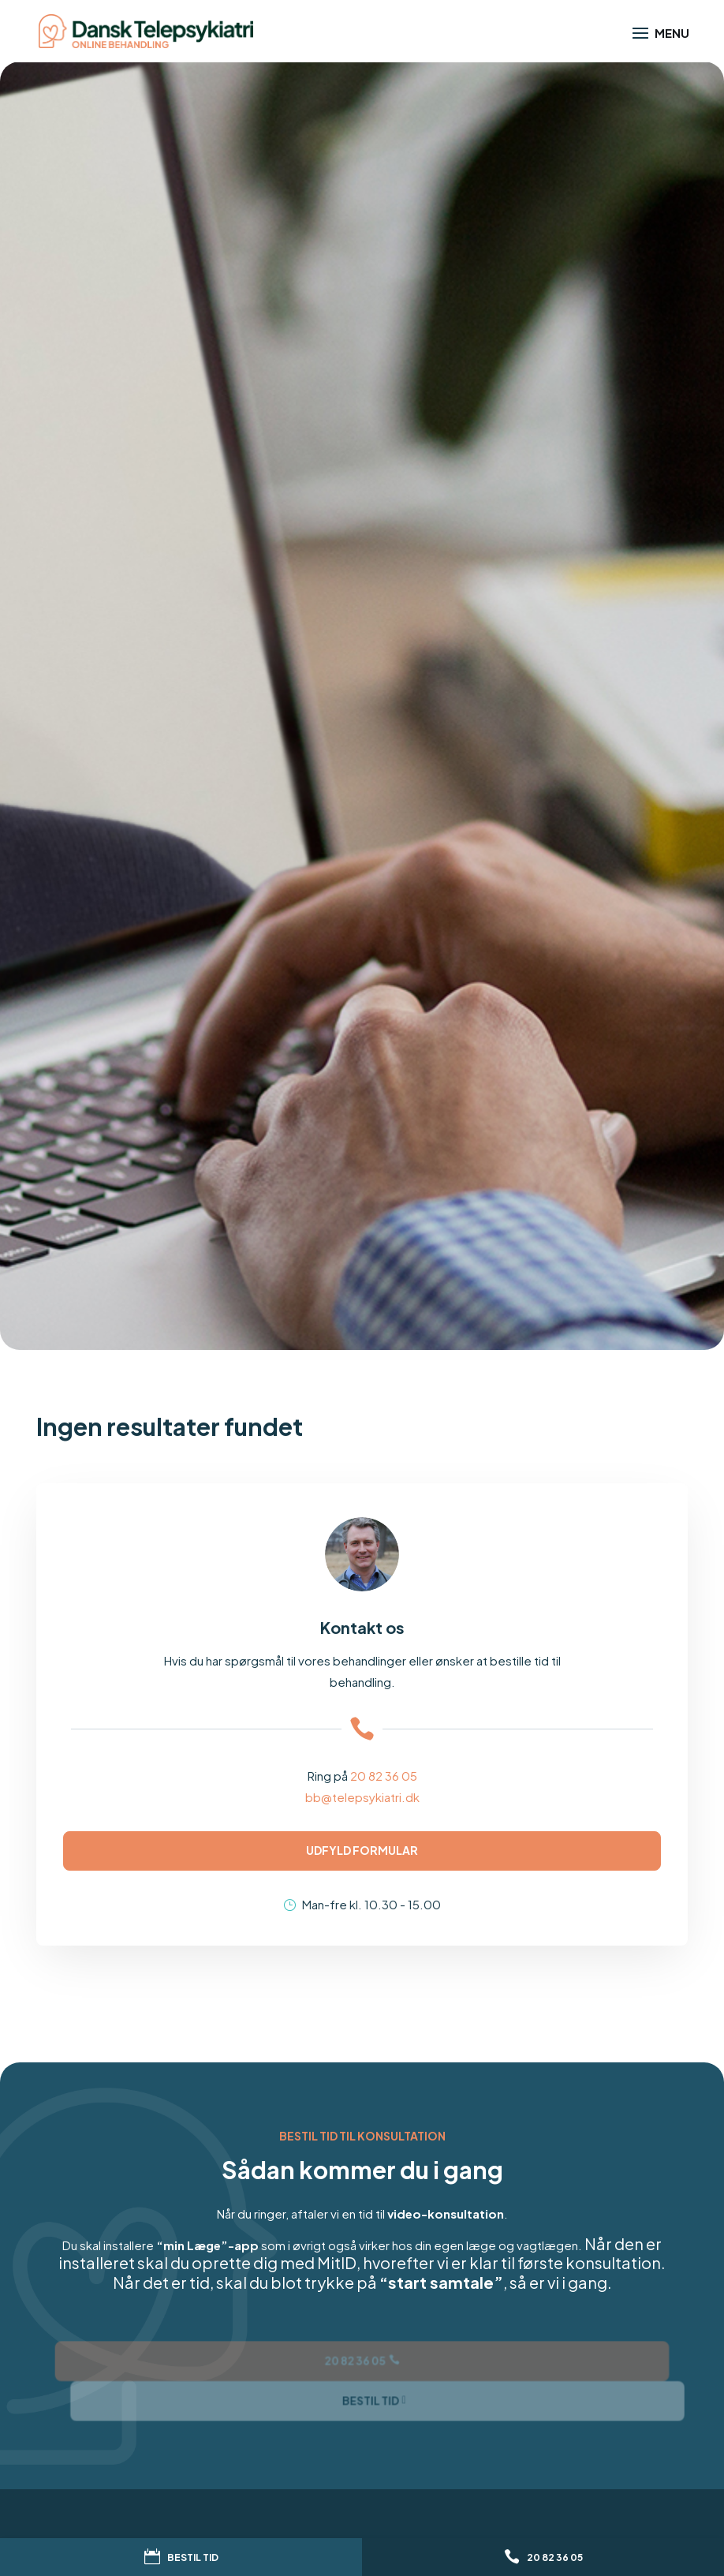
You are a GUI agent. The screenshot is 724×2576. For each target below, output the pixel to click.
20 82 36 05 (383, 1775)
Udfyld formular (362, 1850)
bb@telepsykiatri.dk (362, 1796)
